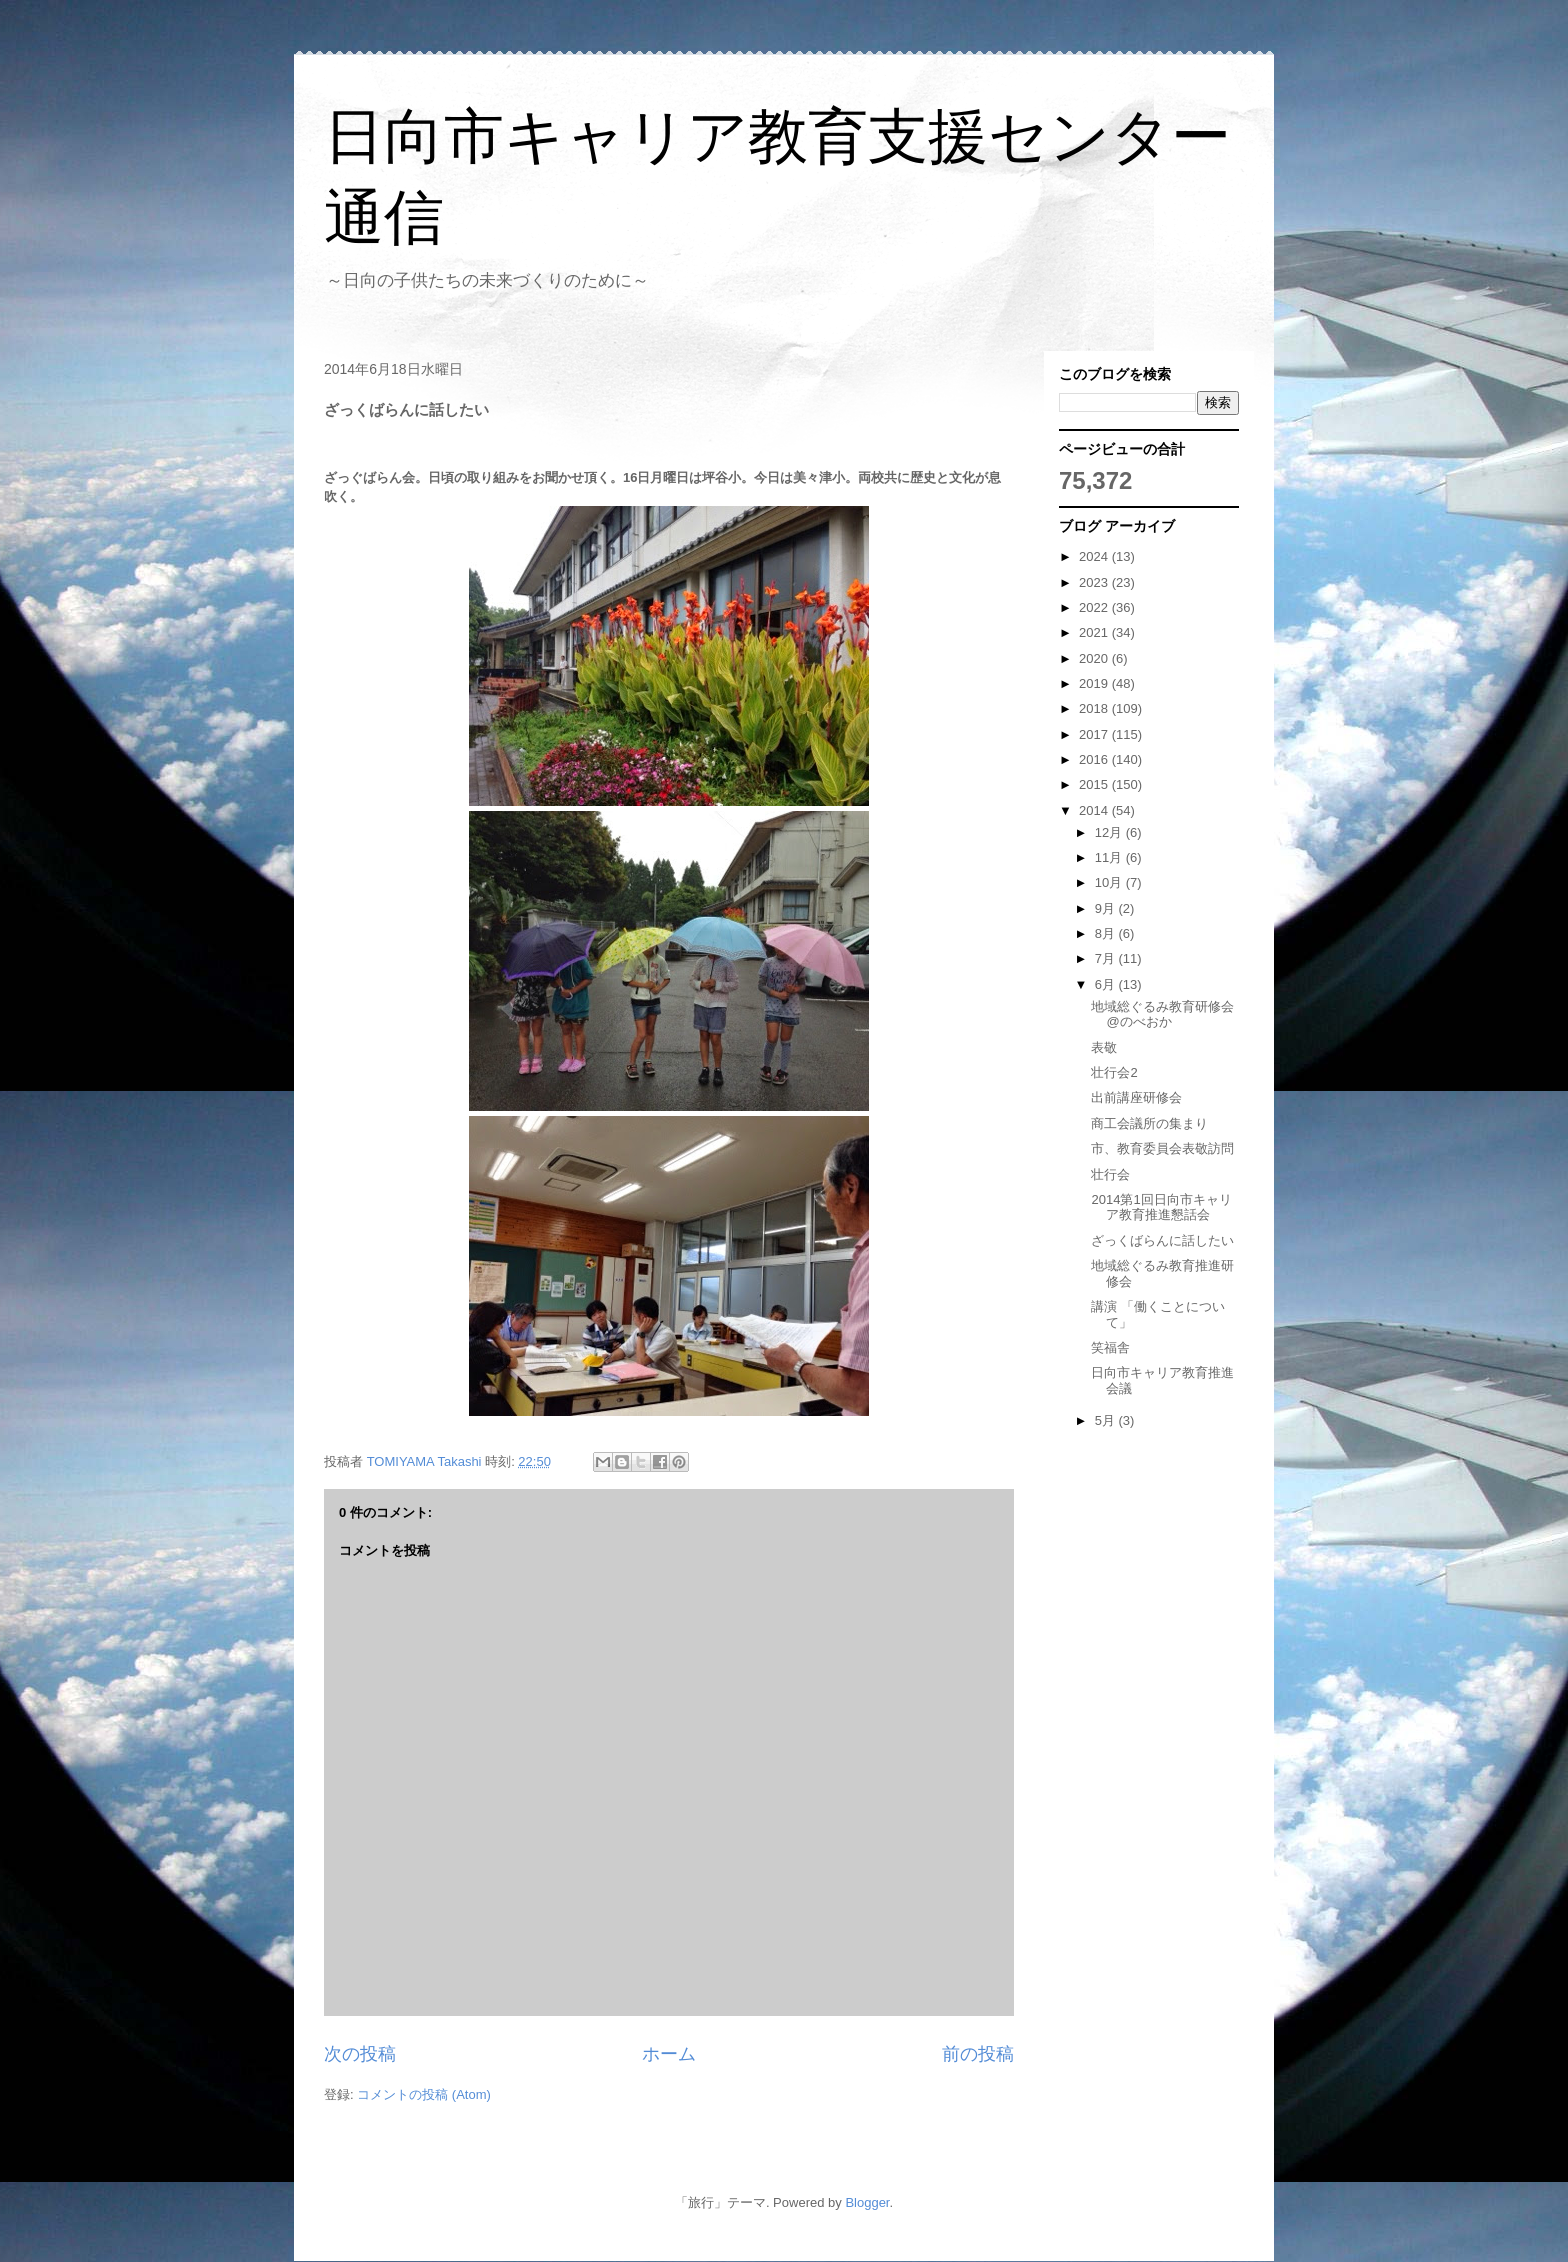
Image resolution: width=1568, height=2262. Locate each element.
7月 (1107, 958)
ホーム (669, 2054)
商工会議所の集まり (1149, 1123)
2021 (1095, 632)
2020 (1095, 658)
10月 (1110, 882)
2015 (1095, 784)
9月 (1107, 908)
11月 (1110, 857)
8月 (1107, 933)
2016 (1095, 759)
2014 (1095, 810)
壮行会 (1110, 1174)
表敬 (1104, 1047)
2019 (1095, 683)
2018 (1095, 708)
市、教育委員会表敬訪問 (1162, 1148)
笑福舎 (1110, 1347)
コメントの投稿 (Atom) (424, 2094)
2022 (1095, 607)
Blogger (867, 2202)
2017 (1095, 734)
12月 (1110, 832)
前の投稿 (978, 2054)
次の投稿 (360, 2054)
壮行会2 (1114, 1072)
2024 (1095, 556)
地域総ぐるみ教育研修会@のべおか (1162, 1014)
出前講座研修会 (1136, 1097)
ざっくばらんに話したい (1162, 1240)
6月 (1107, 984)
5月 (1107, 1420)
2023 (1095, 582)
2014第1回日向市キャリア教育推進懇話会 (1161, 1207)
